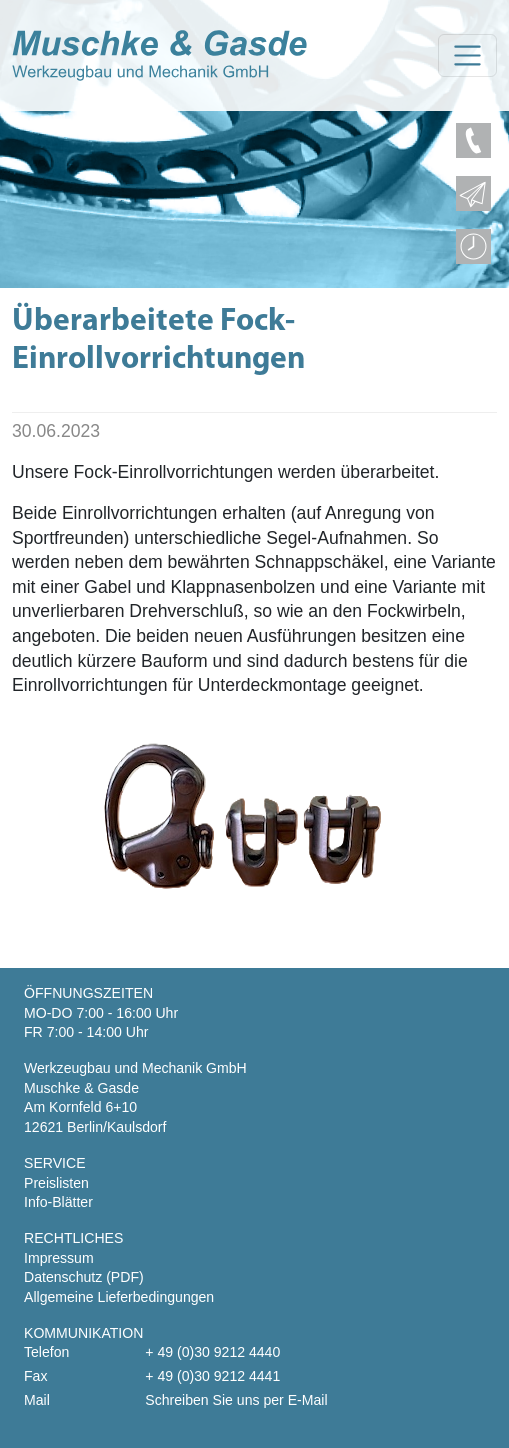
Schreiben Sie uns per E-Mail (236, 1400)
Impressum (59, 1258)
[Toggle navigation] (467, 55)
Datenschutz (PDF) (84, 1277)
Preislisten (56, 1183)
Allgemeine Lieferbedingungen (119, 1297)
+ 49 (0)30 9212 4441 (212, 1376)
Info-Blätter (58, 1202)
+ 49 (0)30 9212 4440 (212, 1352)
